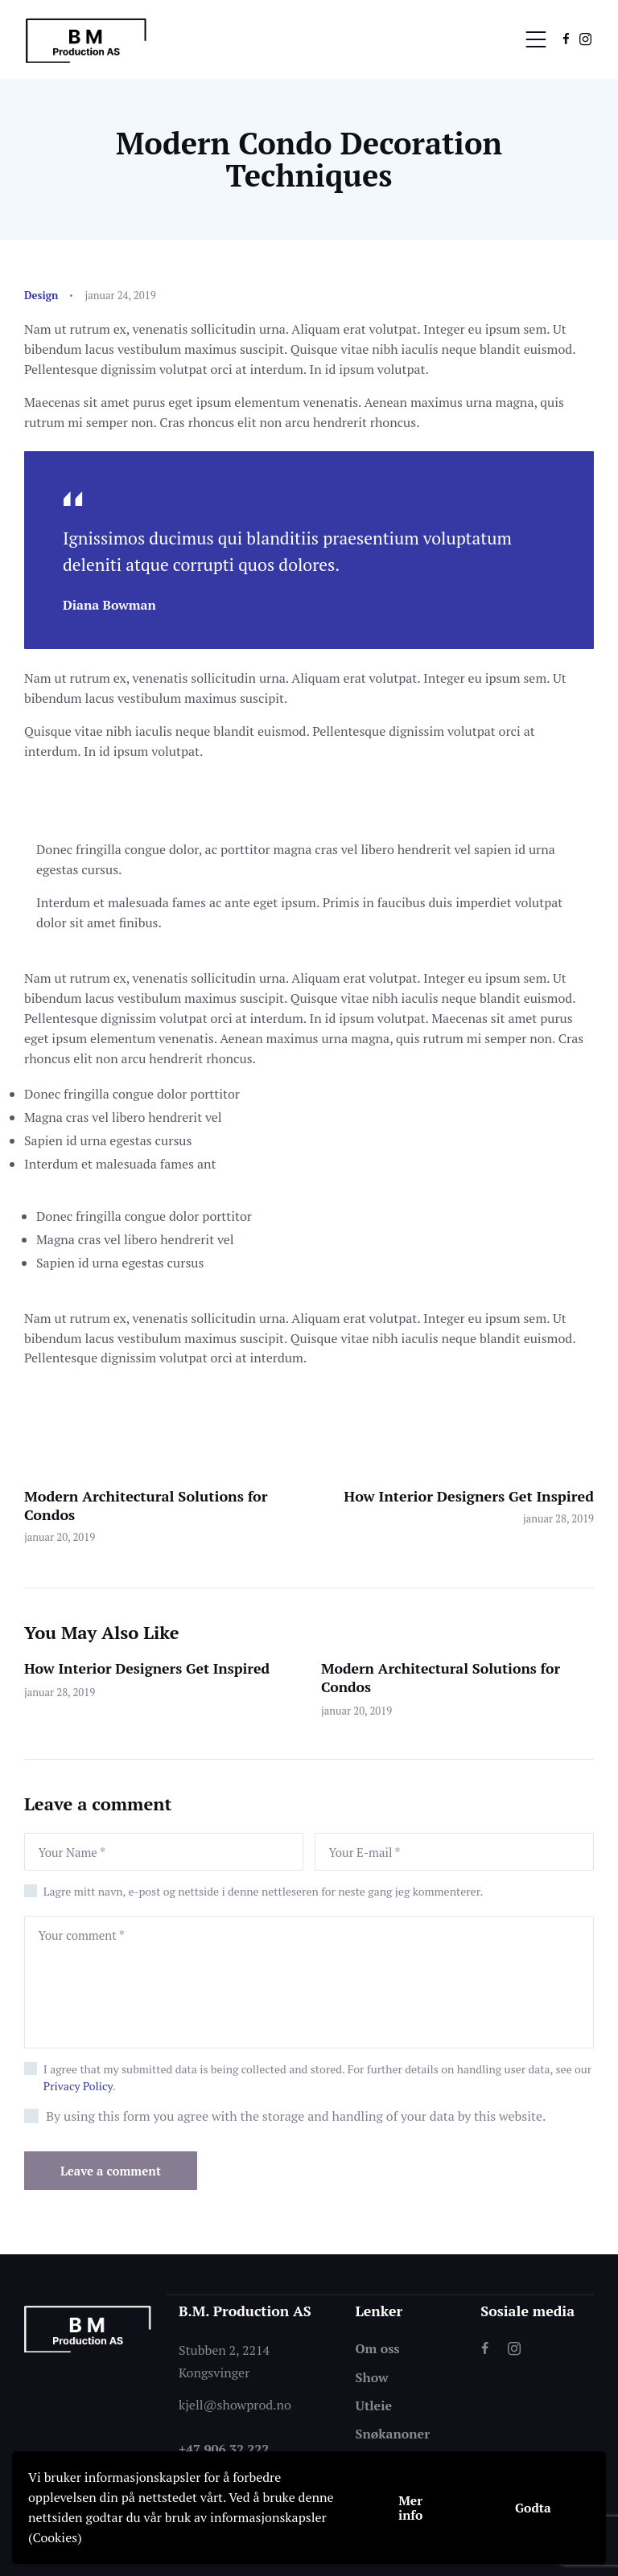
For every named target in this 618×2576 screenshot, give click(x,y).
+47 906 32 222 (224, 2448)
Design (41, 295)
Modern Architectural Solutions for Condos (440, 1678)
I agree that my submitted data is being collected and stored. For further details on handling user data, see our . (317, 2077)
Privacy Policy (78, 2085)
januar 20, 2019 (356, 1710)
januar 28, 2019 (59, 1692)
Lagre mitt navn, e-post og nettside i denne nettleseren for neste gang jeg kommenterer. (263, 1891)
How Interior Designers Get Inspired (147, 1669)
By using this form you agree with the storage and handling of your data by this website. (296, 2116)
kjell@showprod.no (235, 2404)
